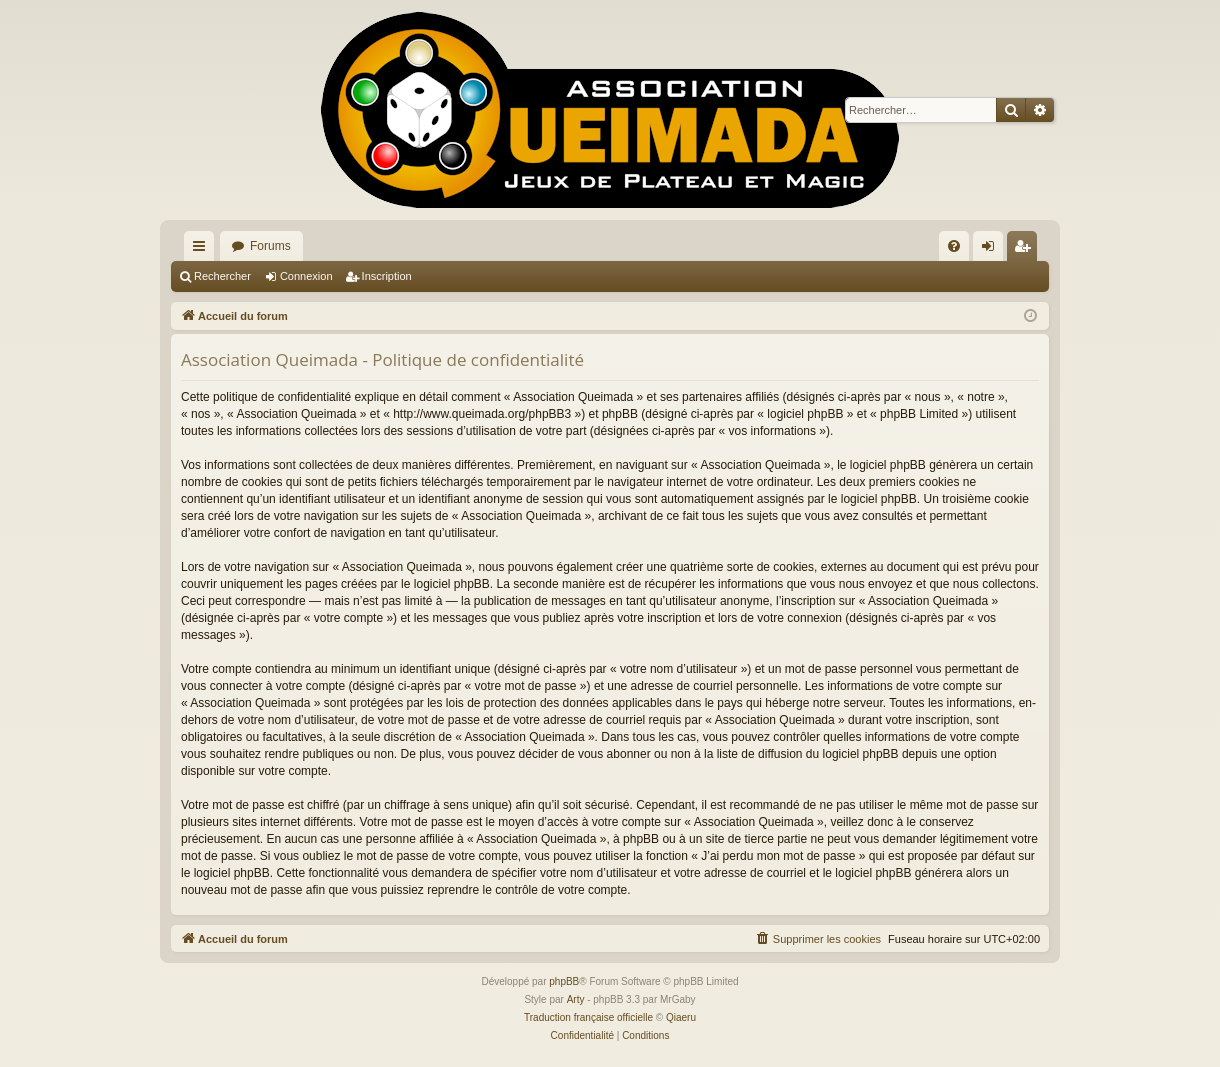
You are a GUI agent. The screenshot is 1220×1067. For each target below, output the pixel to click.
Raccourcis (203, 250)
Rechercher (222, 276)
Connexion (306, 276)
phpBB (564, 981)
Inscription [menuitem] (1026, 250)
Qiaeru (681, 1017)
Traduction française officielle (588, 1017)
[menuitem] (954, 246)
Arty (576, 999)
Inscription (387, 276)
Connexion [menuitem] (992, 250)
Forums (270, 246)
